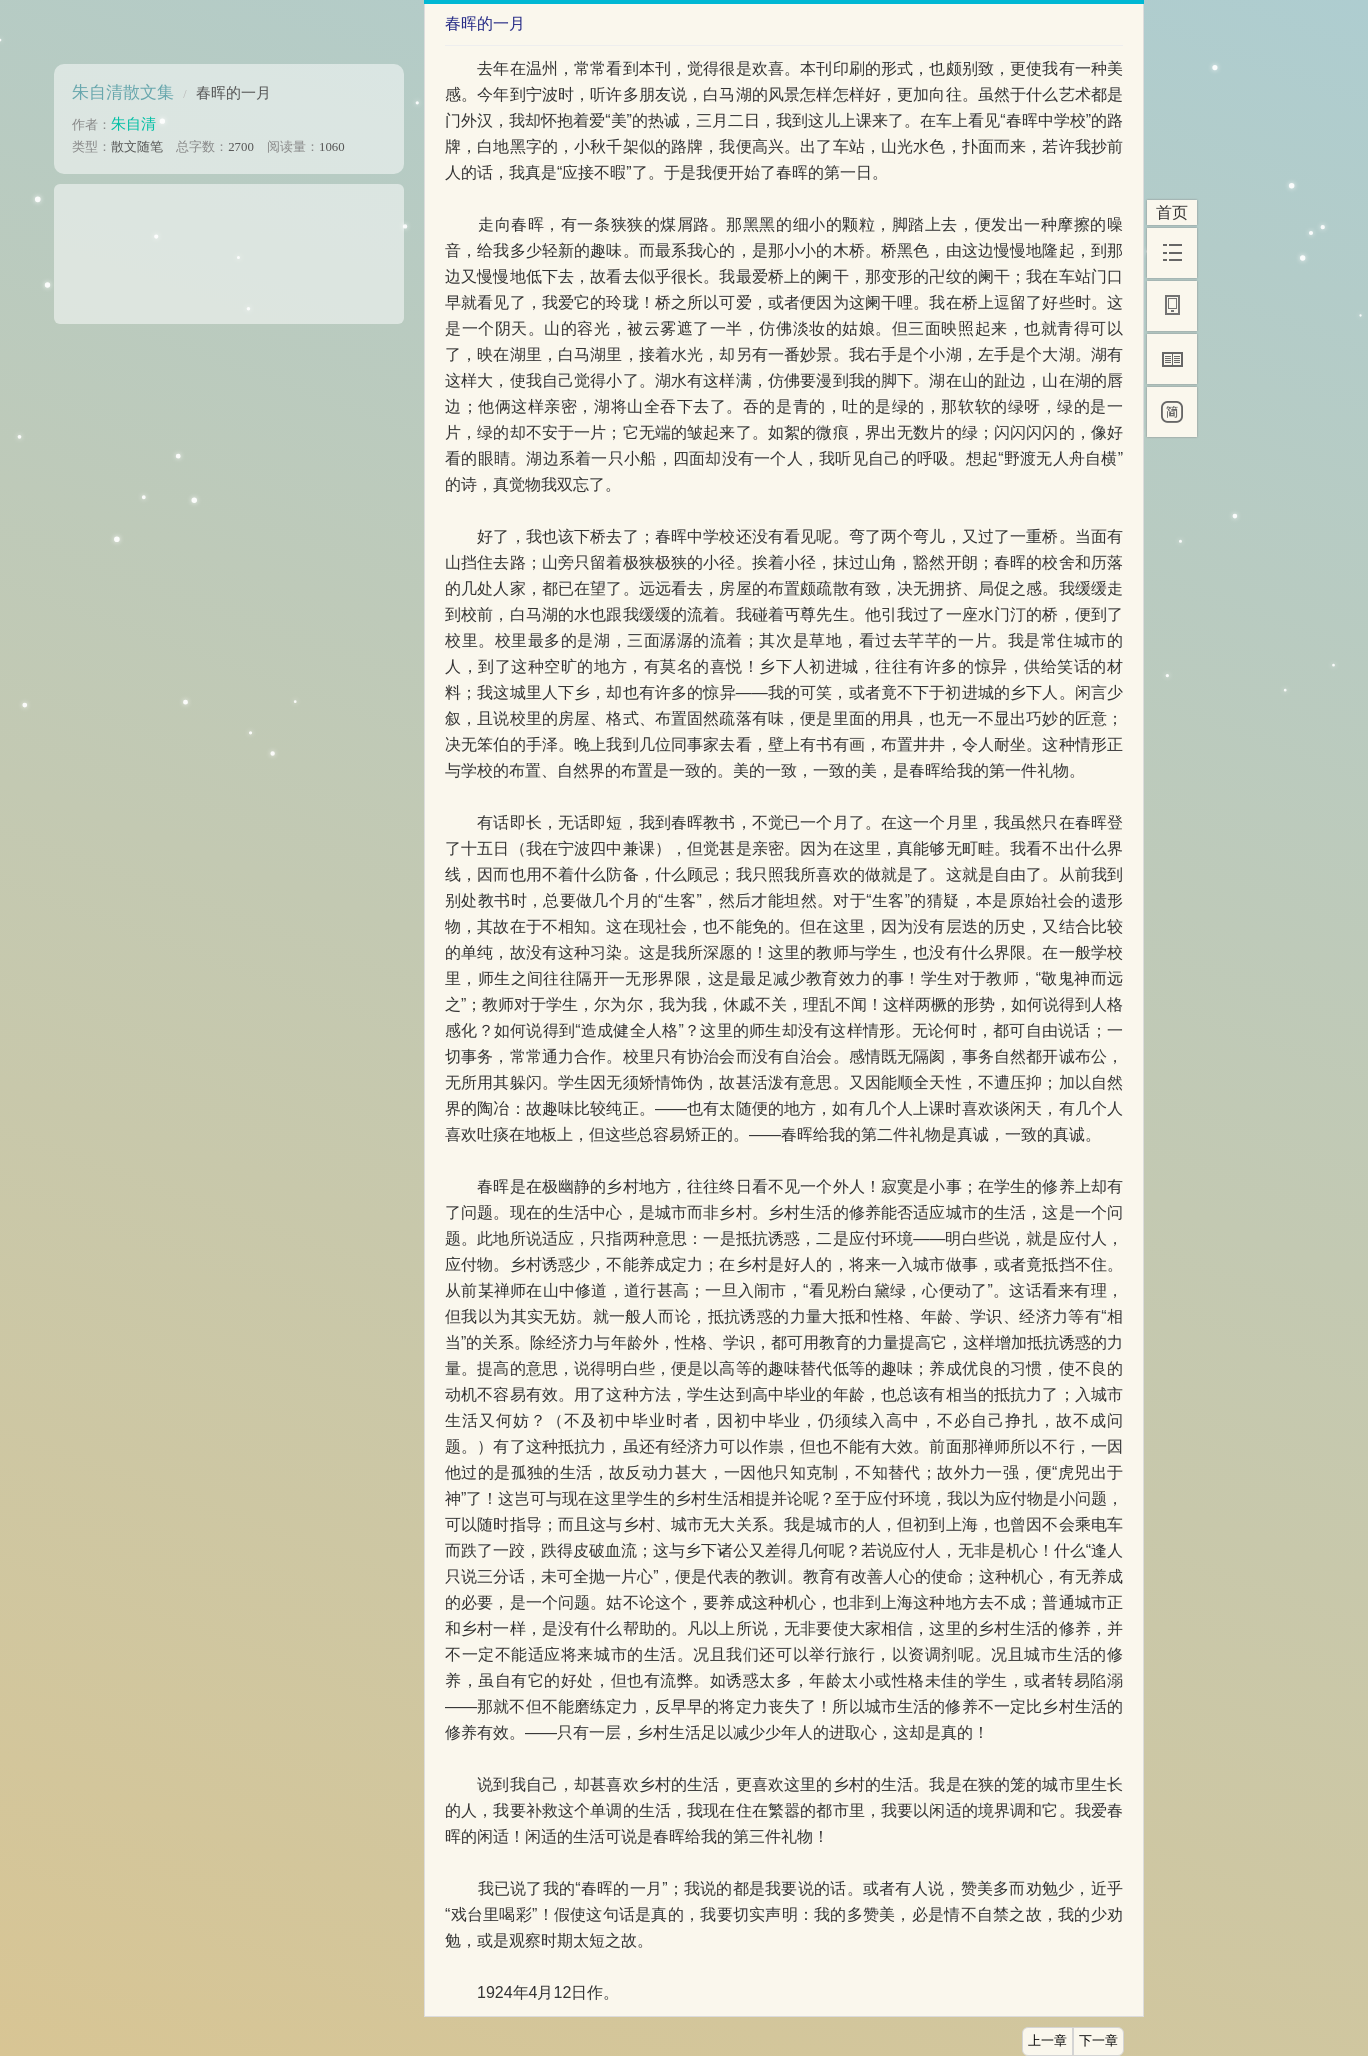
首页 (1172, 212)
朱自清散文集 (123, 92)
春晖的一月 (233, 92)
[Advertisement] (229, 247)
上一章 (1047, 2041)
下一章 (1098, 2041)
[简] (1172, 412)
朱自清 (133, 123)
